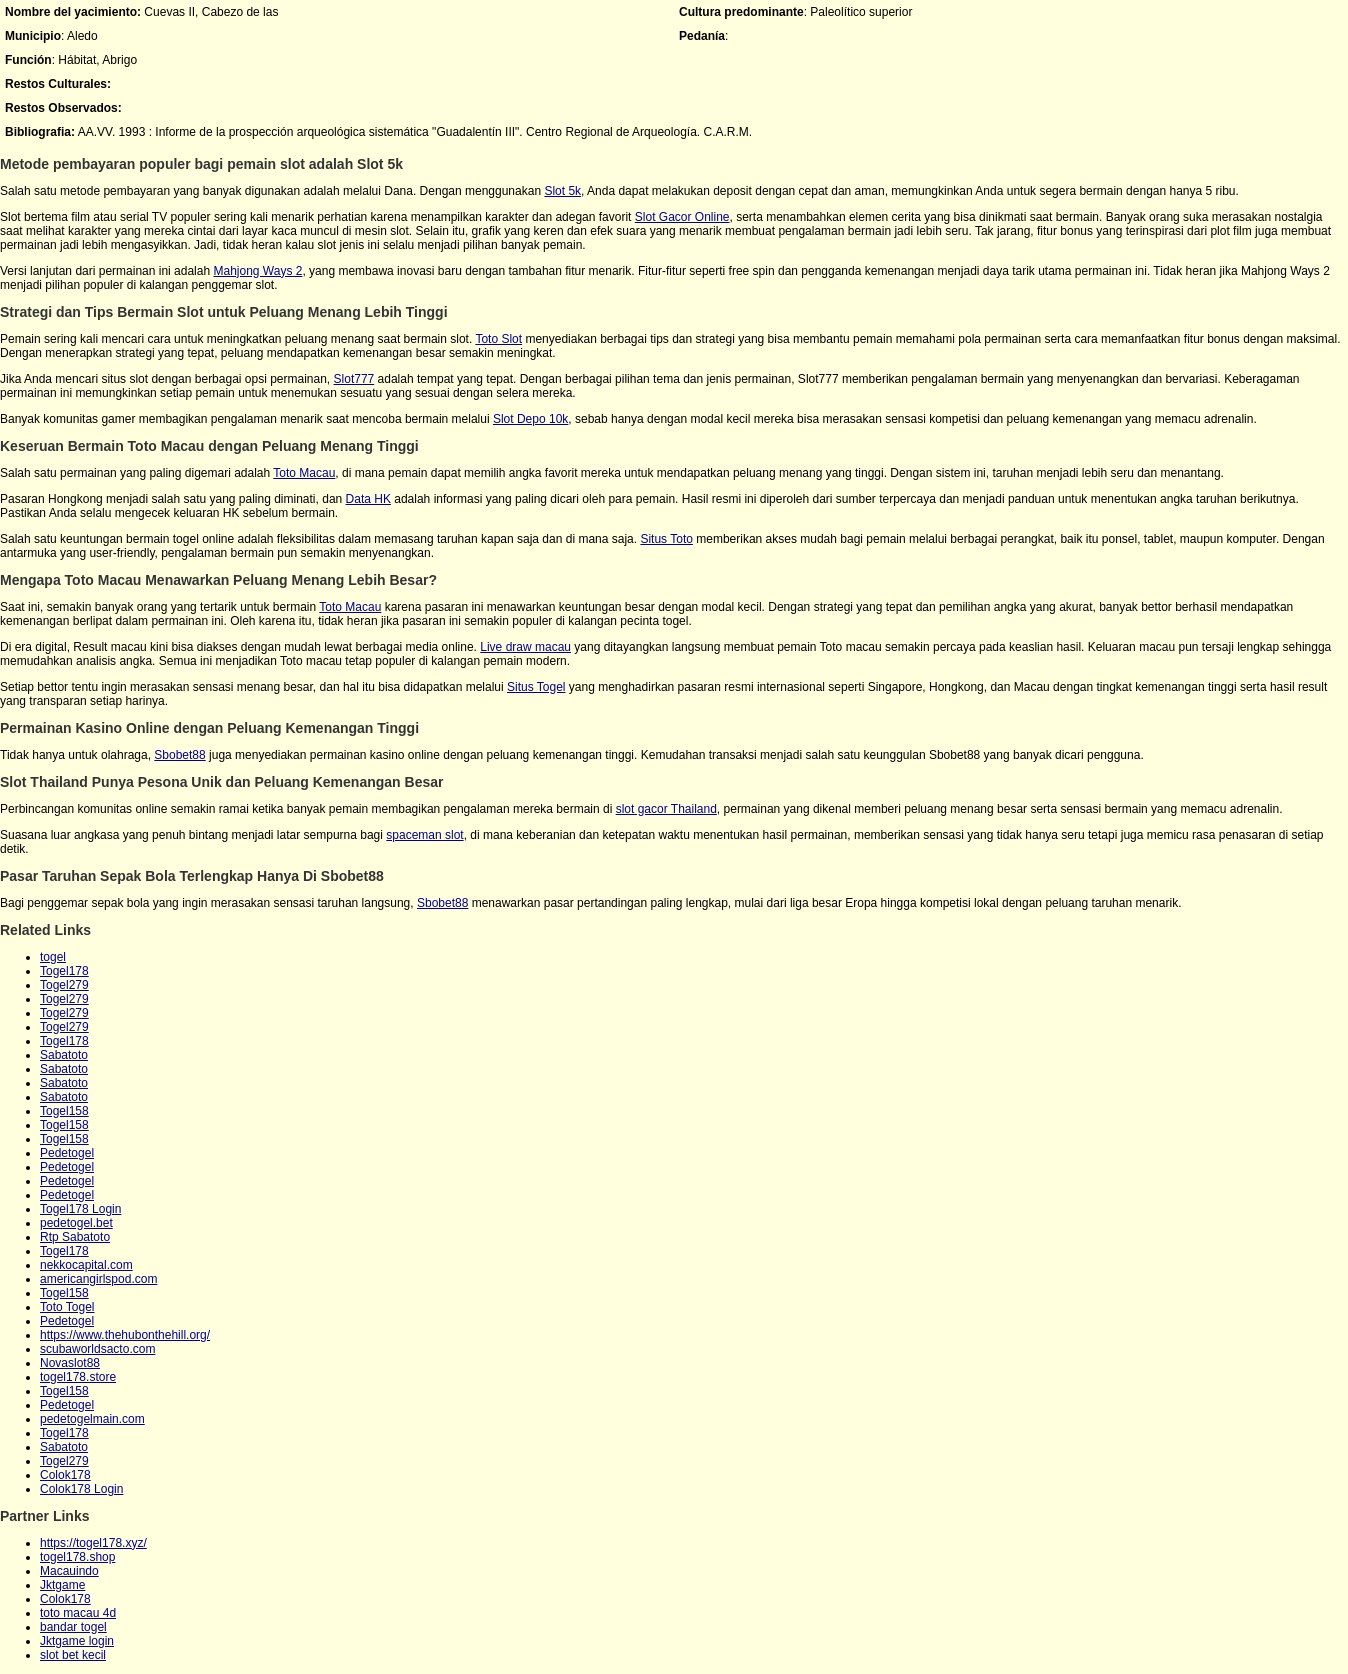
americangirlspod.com (98, 1279)
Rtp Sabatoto (75, 1237)
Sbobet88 (179, 755)
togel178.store (78, 1377)
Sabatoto (64, 1055)
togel (53, 957)
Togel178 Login (80, 1209)
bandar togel (73, 1627)
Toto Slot (498, 339)
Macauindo (69, 1571)
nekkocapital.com (86, 1265)
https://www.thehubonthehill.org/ (125, 1335)
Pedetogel (67, 1153)
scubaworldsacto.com (97, 1349)
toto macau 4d (78, 1613)
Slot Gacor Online (682, 217)
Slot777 (354, 379)
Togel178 (64, 971)
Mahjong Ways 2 (257, 271)
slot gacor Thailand (666, 809)
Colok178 (65, 1475)
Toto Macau (304, 473)
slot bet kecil (73, 1655)
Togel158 (64, 1111)
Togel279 (64, 985)
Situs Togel (536, 687)
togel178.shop (77, 1557)
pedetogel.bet (76, 1223)
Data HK (368, 499)
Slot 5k (562, 191)
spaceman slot (424, 835)
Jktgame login (77, 1641)
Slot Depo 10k (530, 419)
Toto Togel (67, 1307)
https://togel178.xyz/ (93, 1543)
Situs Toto (666, 539)
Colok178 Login (81, 1489)
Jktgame (62, 1585)
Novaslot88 (70, 1363)
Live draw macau (525, 647)
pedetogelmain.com (92, 1419)
